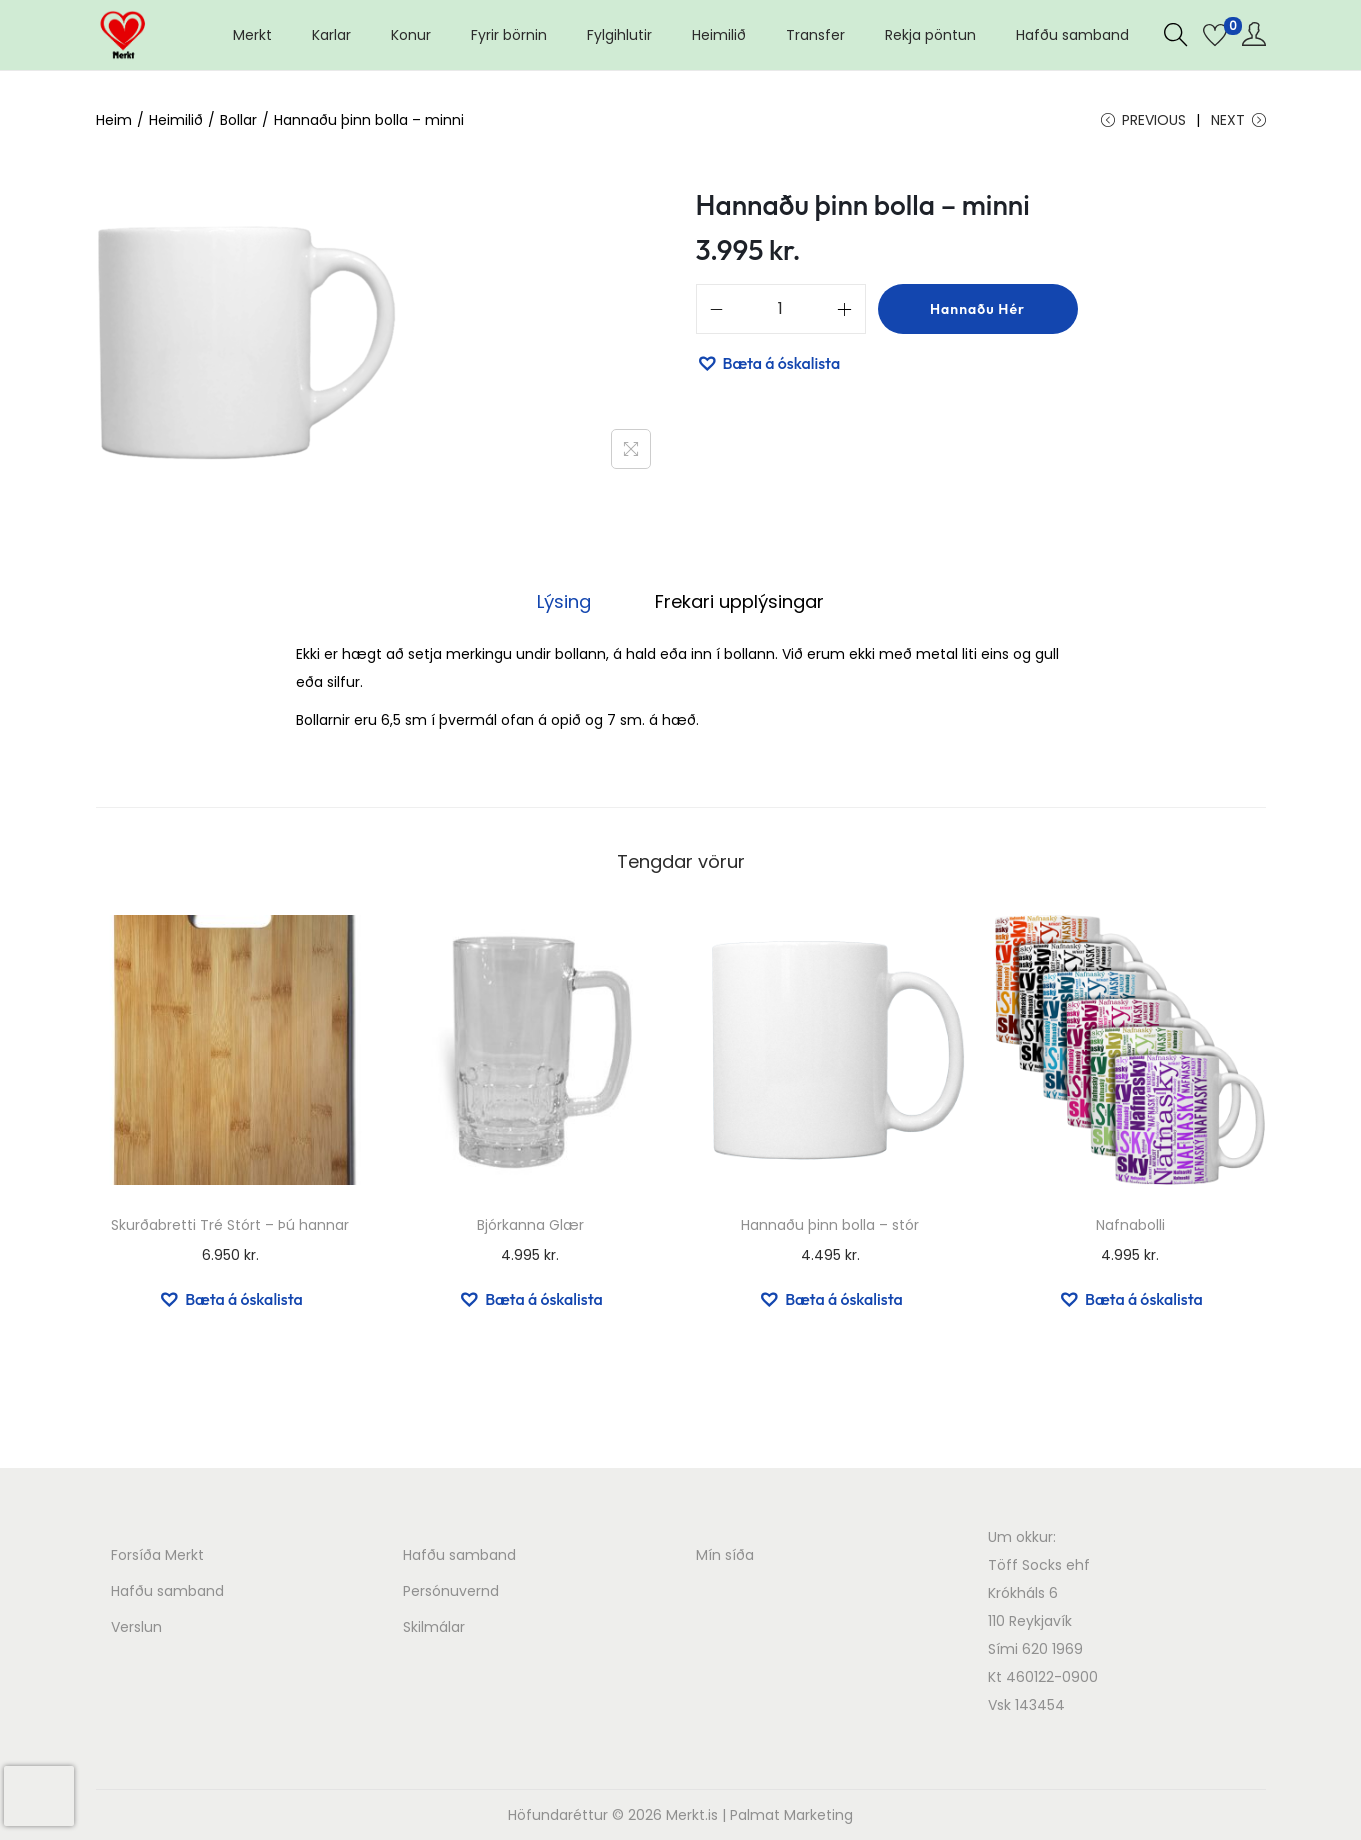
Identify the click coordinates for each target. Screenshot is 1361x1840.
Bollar (238, 120)
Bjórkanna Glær (530, 1225)
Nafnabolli (1130, 1225)
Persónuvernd (451, 1591)
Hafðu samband (167, 1591)
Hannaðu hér (977, 309)
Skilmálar (434, 1627)
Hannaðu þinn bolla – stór (830, 1225)
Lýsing (564, 601)
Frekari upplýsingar (739, 601)
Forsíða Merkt (157, 1555)
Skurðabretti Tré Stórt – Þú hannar (230, 1225)
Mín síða (725, 1555)
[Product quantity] (781, 309)
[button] (768, 363)
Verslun (136, 1627)
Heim (114, 120)
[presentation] (39, 1796)
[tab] (564, 602)
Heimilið (176, 120)
